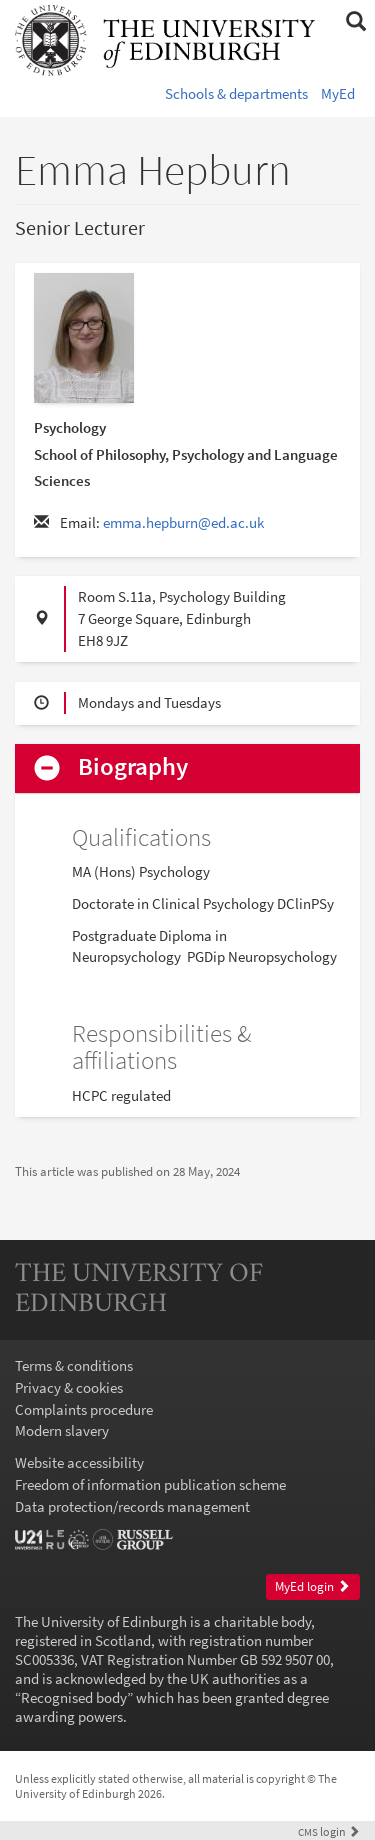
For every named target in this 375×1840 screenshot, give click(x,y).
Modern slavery (62, 1430)
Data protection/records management (132, 1506)
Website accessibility (79, 1462)
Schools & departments (236, 93)
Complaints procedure (84, 1409)
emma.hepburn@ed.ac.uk (183, 522)
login (329, 1831)
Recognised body (74, 1697)
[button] (355, 22)
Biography (133, 767)
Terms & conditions (74, 1365)
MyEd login (312, 1586)
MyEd (338, 93)
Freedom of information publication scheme (150, 1484)
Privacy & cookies (69, 1387)
